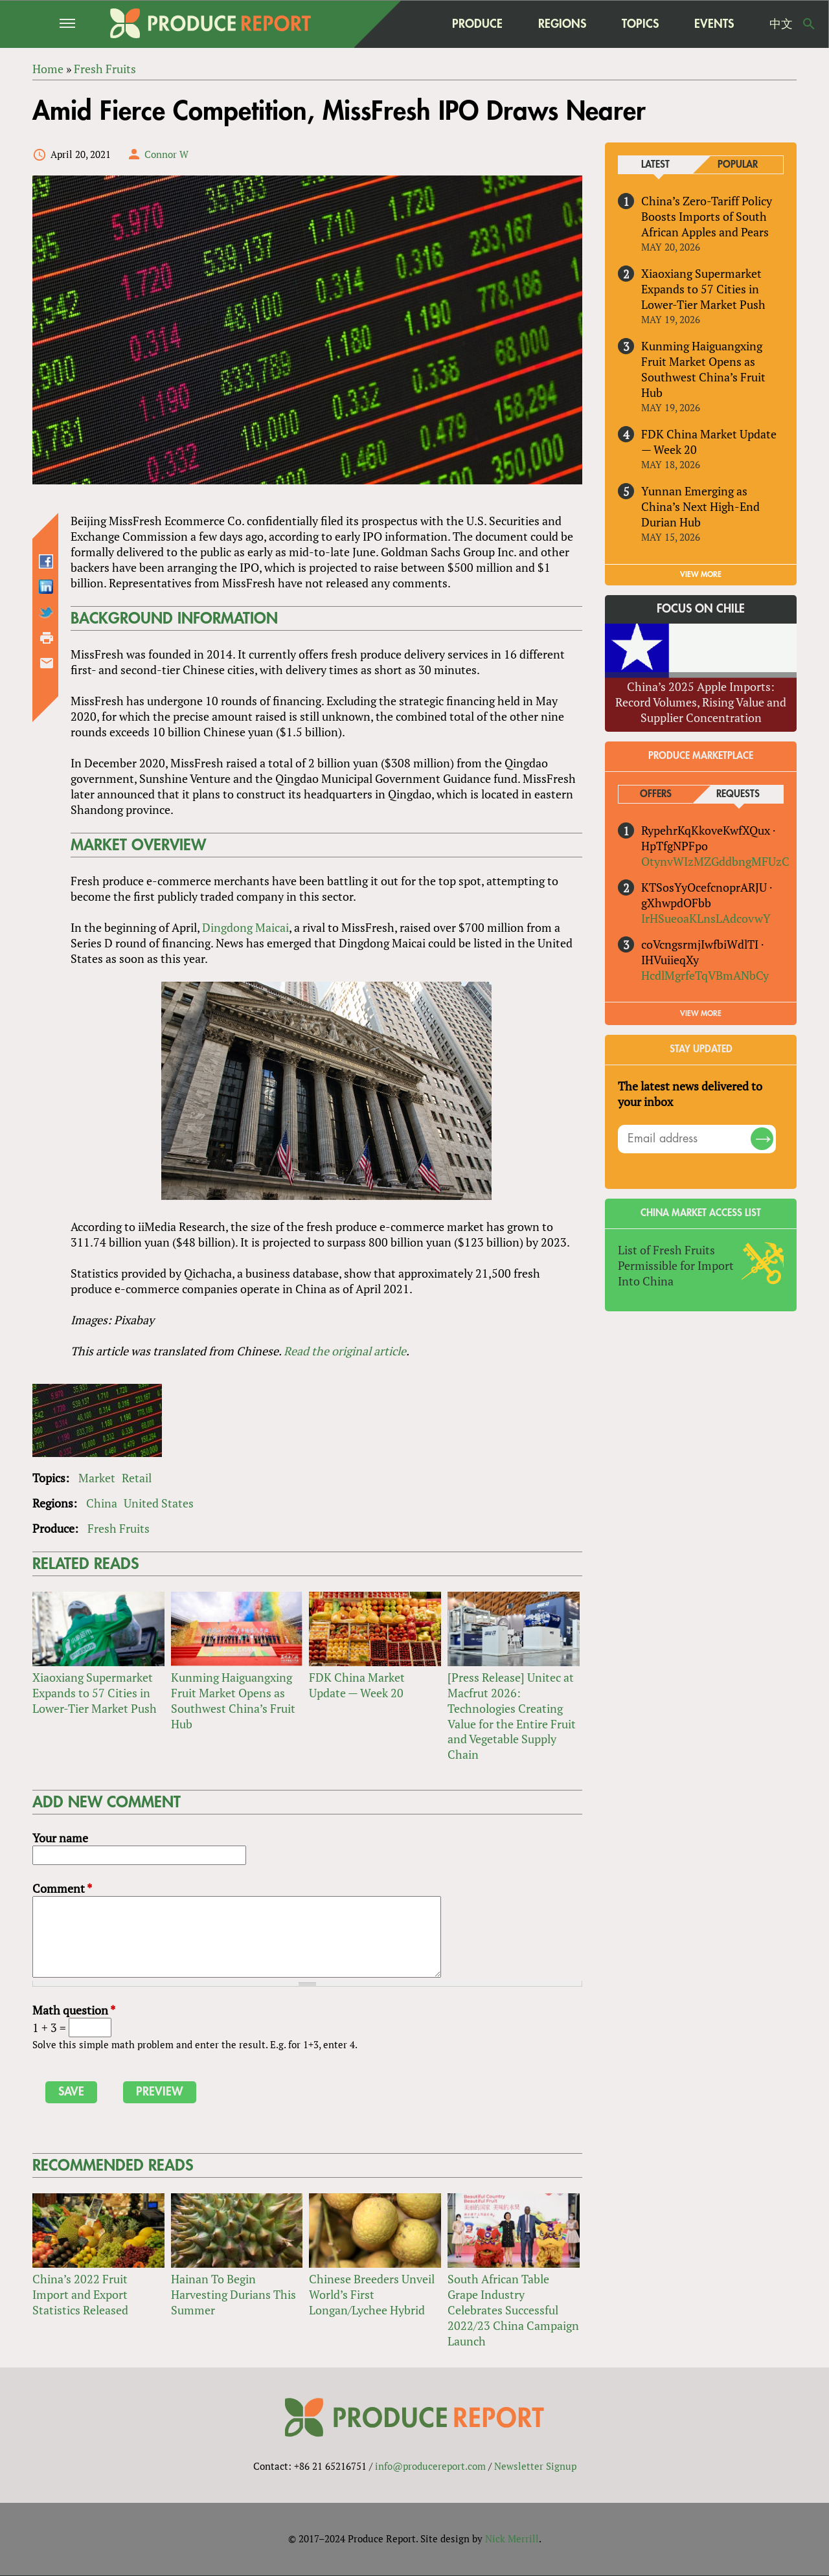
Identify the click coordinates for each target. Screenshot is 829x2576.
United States (159, 1503)
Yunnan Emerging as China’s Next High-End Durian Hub (700, 506)
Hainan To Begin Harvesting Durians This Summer (233, 2294)
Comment (62, 1888)
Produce (477, 23)
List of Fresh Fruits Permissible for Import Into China (676, 1265)
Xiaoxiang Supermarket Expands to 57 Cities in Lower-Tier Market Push (94, 1692)
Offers (656, 794)
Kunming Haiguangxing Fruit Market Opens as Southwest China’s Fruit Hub (233, 1700)
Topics (640, 23)
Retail (137, 1478)
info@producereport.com (430, 2466)
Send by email (46, 663)
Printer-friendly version (46, 638)
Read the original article (345, 1351)
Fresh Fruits (118, 1528)
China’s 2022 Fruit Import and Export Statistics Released (80, 2294)
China (101, 1503)
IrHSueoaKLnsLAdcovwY (706, 918)
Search (809, 24)
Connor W (166, 154)
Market (96, 1478)
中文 (781, 24)
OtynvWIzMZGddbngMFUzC (715, 861)
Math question (73, 2010)
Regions (562, 23)
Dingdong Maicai (245, 927)
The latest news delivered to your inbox (690, 1093)
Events (714, 24)
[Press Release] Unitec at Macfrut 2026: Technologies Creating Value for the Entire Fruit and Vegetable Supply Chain (512, 1716)
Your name (60, 1838)
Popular (738, 165)
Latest (655, 165)
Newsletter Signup (535, 2466)
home (408, 24)
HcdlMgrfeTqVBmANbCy (705, 975)
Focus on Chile (701, 609)
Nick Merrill (512, 2539)
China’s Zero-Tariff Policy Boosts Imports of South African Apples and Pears (706, 216)
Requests (738, 794)
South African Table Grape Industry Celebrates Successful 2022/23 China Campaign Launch (513, 2310)
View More (700, 1013)
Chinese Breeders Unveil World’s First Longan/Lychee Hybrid (372, 2294)
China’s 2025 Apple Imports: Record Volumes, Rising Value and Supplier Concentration (700, 702)
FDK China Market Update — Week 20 (357, 1684)
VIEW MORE (700, 574)
